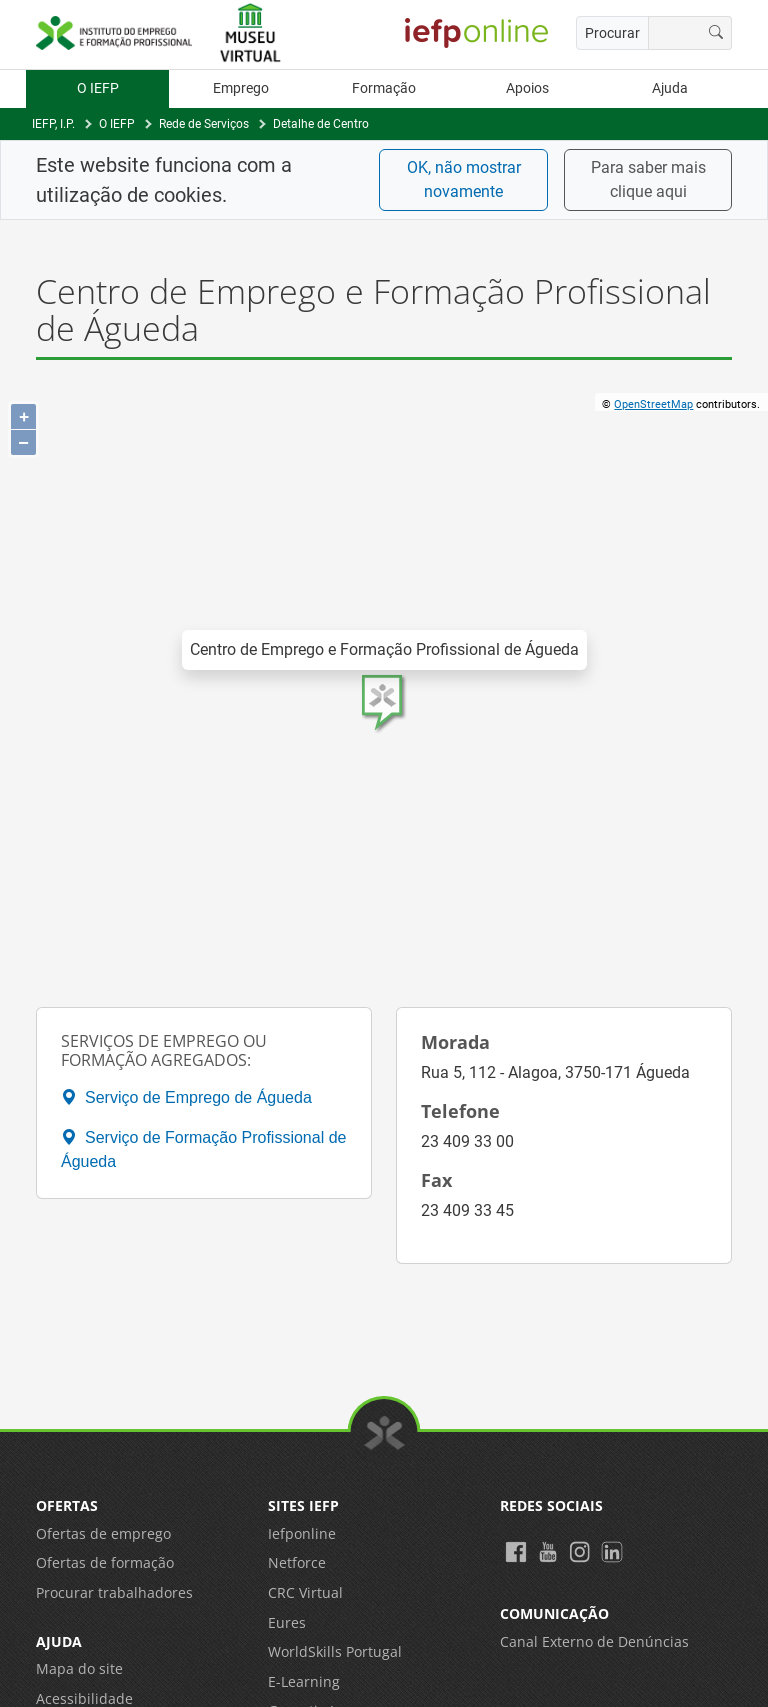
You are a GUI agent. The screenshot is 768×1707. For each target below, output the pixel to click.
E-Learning (304, 1681)
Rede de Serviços (204, 124)
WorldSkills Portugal (335, 1651)
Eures (287, 1622)
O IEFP (98, 88)
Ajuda (670, 88)
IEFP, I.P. (53, 124)
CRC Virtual (305, 1592)
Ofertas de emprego (103, 1533)
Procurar (612, 33)
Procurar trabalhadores (114, 1592)
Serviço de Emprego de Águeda (186, 1097)
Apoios (527, 88)
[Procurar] (716, 33)
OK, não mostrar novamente (464, 179)
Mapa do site (79, 1668)
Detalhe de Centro (321, 124)
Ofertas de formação (105, 1562)
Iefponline (302, 1533)
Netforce (297, 1562)
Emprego (241, 88)
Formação (384, 88)
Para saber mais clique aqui (648, 179)
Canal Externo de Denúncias (594, 1641)
